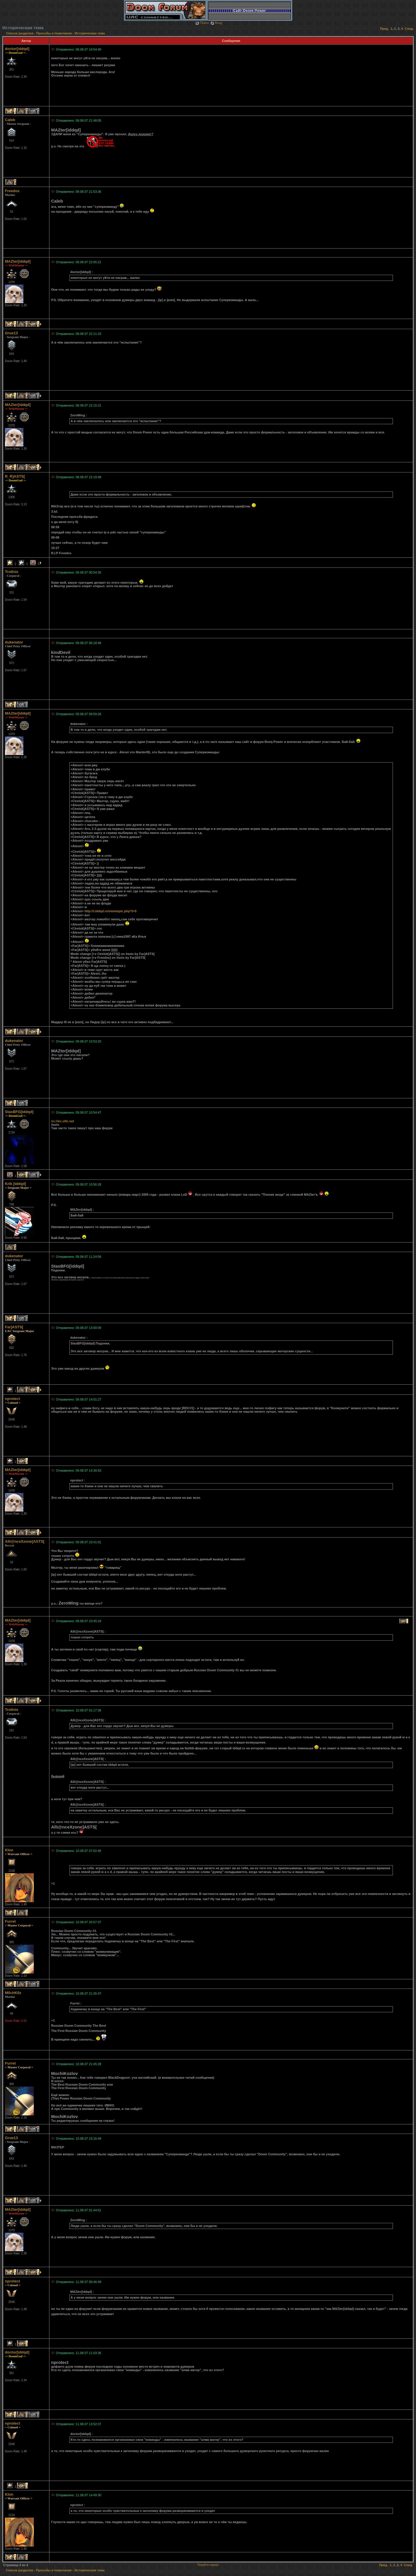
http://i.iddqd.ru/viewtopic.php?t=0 (111, 911)
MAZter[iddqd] (18, 261)
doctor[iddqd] (17, 49)
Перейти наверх (208, 2564)
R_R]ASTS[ (15, 476)
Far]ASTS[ (14, 1327)
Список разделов (20, 33)
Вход (216, 23)
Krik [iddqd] (15, 1184)
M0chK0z (13, 1993)
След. (409, 28)
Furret (10, 1921)
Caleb (10, 120)
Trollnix (11, 572)
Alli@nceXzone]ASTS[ (24, 1541)
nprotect (12, 1399)
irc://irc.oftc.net (62, 1121)
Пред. (384, 28)
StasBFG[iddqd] (19, 1112)
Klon (9, 1850)
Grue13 (11, 333)
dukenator (14, 642)
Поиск (202, 23)
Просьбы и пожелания (54, 33)
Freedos (12, 191)
